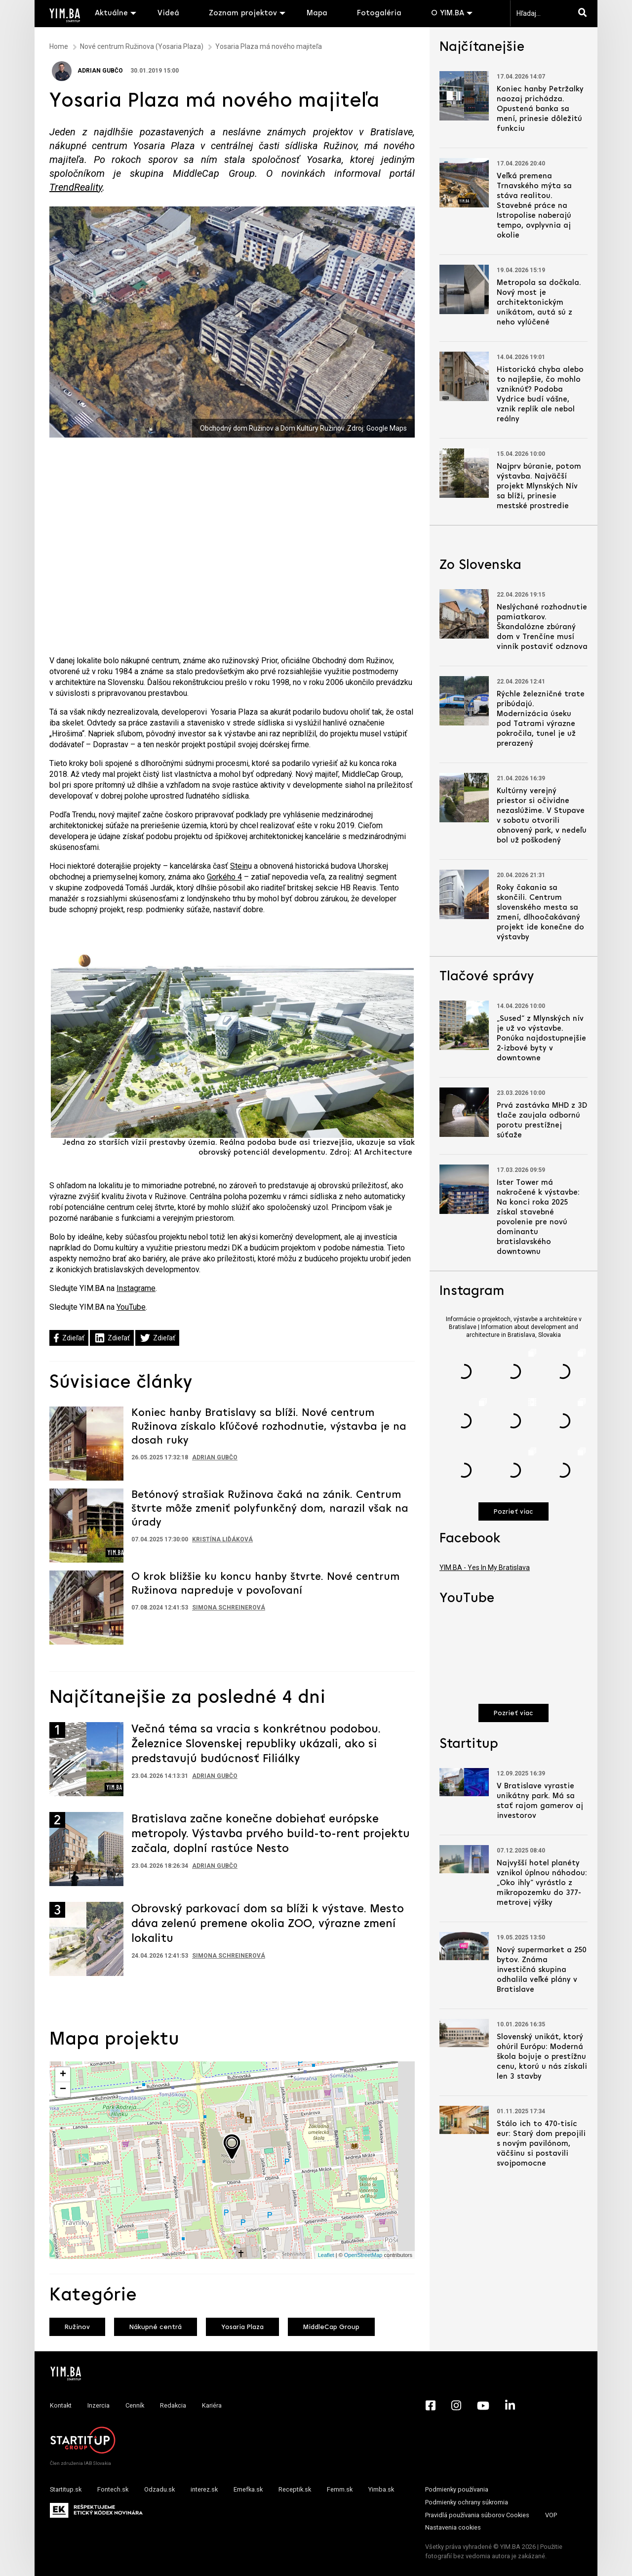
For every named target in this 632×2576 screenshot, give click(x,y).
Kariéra (212, 2405)
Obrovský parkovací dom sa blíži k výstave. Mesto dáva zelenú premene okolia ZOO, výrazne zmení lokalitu (267, 1924)
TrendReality (75, 187)
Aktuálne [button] (111, 13)
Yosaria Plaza (242, 2327)
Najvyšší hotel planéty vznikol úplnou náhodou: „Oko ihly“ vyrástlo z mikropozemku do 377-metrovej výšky (542, 1883)
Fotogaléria (379, 13)
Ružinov (77, 2327)
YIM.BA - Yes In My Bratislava (484, 1567)
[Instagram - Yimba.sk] (456, 2405)
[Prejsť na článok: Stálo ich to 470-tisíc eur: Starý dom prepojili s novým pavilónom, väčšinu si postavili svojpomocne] (464, 2120)
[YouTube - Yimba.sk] (483, 2405)
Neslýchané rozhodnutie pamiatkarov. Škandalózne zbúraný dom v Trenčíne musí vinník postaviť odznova (542, 627)
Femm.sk (340, 2489)
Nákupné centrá (155, 2327)
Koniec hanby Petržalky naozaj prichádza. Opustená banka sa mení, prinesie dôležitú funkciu (540, 109)
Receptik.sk (294, 2489)
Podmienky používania (456, 2489)
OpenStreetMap (363, 2255)
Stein (239, 866)
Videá (168, 13)
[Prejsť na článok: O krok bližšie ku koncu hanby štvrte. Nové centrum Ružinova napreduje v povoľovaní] (86, 1607)
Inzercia (98, 2405)
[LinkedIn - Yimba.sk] (510, 2405)
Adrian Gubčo (87, 70)
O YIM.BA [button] (447, 13)
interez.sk (204, 2489)
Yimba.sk (381, 2489)
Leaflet (326, 2255)
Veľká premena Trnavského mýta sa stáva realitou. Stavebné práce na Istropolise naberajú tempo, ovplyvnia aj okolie (534, 206)
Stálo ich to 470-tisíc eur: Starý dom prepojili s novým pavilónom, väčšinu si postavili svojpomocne (541, 2144)
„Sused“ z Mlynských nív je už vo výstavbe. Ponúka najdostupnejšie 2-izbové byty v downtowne (541, 1038)
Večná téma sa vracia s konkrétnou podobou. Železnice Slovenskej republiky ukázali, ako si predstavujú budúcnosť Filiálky (256, 1744)
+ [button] (63, 2074)
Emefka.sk (248, 2489)
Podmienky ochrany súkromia (466, 2502)
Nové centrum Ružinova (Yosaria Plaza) (141, 46)
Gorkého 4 (224, 877)
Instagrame (136, 1288)
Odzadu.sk (159, 2489)
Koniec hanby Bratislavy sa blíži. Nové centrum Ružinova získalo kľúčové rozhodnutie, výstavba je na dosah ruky (268, 1427)
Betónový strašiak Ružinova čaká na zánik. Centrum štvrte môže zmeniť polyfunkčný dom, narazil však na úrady (269, 1509)
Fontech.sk (112, 2489)
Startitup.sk (65, 2489)
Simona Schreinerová (228, 1607)
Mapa (317, 13)
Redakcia (173, 2405)
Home (58, 46)
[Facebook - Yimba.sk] (430, 2405)
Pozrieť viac (513, 1512)
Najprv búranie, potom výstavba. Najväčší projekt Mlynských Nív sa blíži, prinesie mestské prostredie (539, 486)
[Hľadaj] (584, 13)
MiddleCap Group (331, 2327)
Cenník (134, 2405)
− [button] (63, 2089)
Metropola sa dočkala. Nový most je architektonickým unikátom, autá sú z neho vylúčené (539, 302)
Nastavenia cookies (453, 2527)
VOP (551, 2515)
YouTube (131, 1307)
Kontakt (61, 2405)
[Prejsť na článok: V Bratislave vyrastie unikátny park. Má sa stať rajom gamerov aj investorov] (464, 1782)
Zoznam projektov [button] (243, 13)
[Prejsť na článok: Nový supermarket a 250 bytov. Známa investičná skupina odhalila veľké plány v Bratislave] (464, 1946)
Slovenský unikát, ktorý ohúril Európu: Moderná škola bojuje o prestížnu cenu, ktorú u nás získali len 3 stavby (542, 2057)
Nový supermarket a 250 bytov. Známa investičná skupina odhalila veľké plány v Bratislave (542, 1970)
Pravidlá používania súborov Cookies (477, 2515)
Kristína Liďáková (222, 1539)
